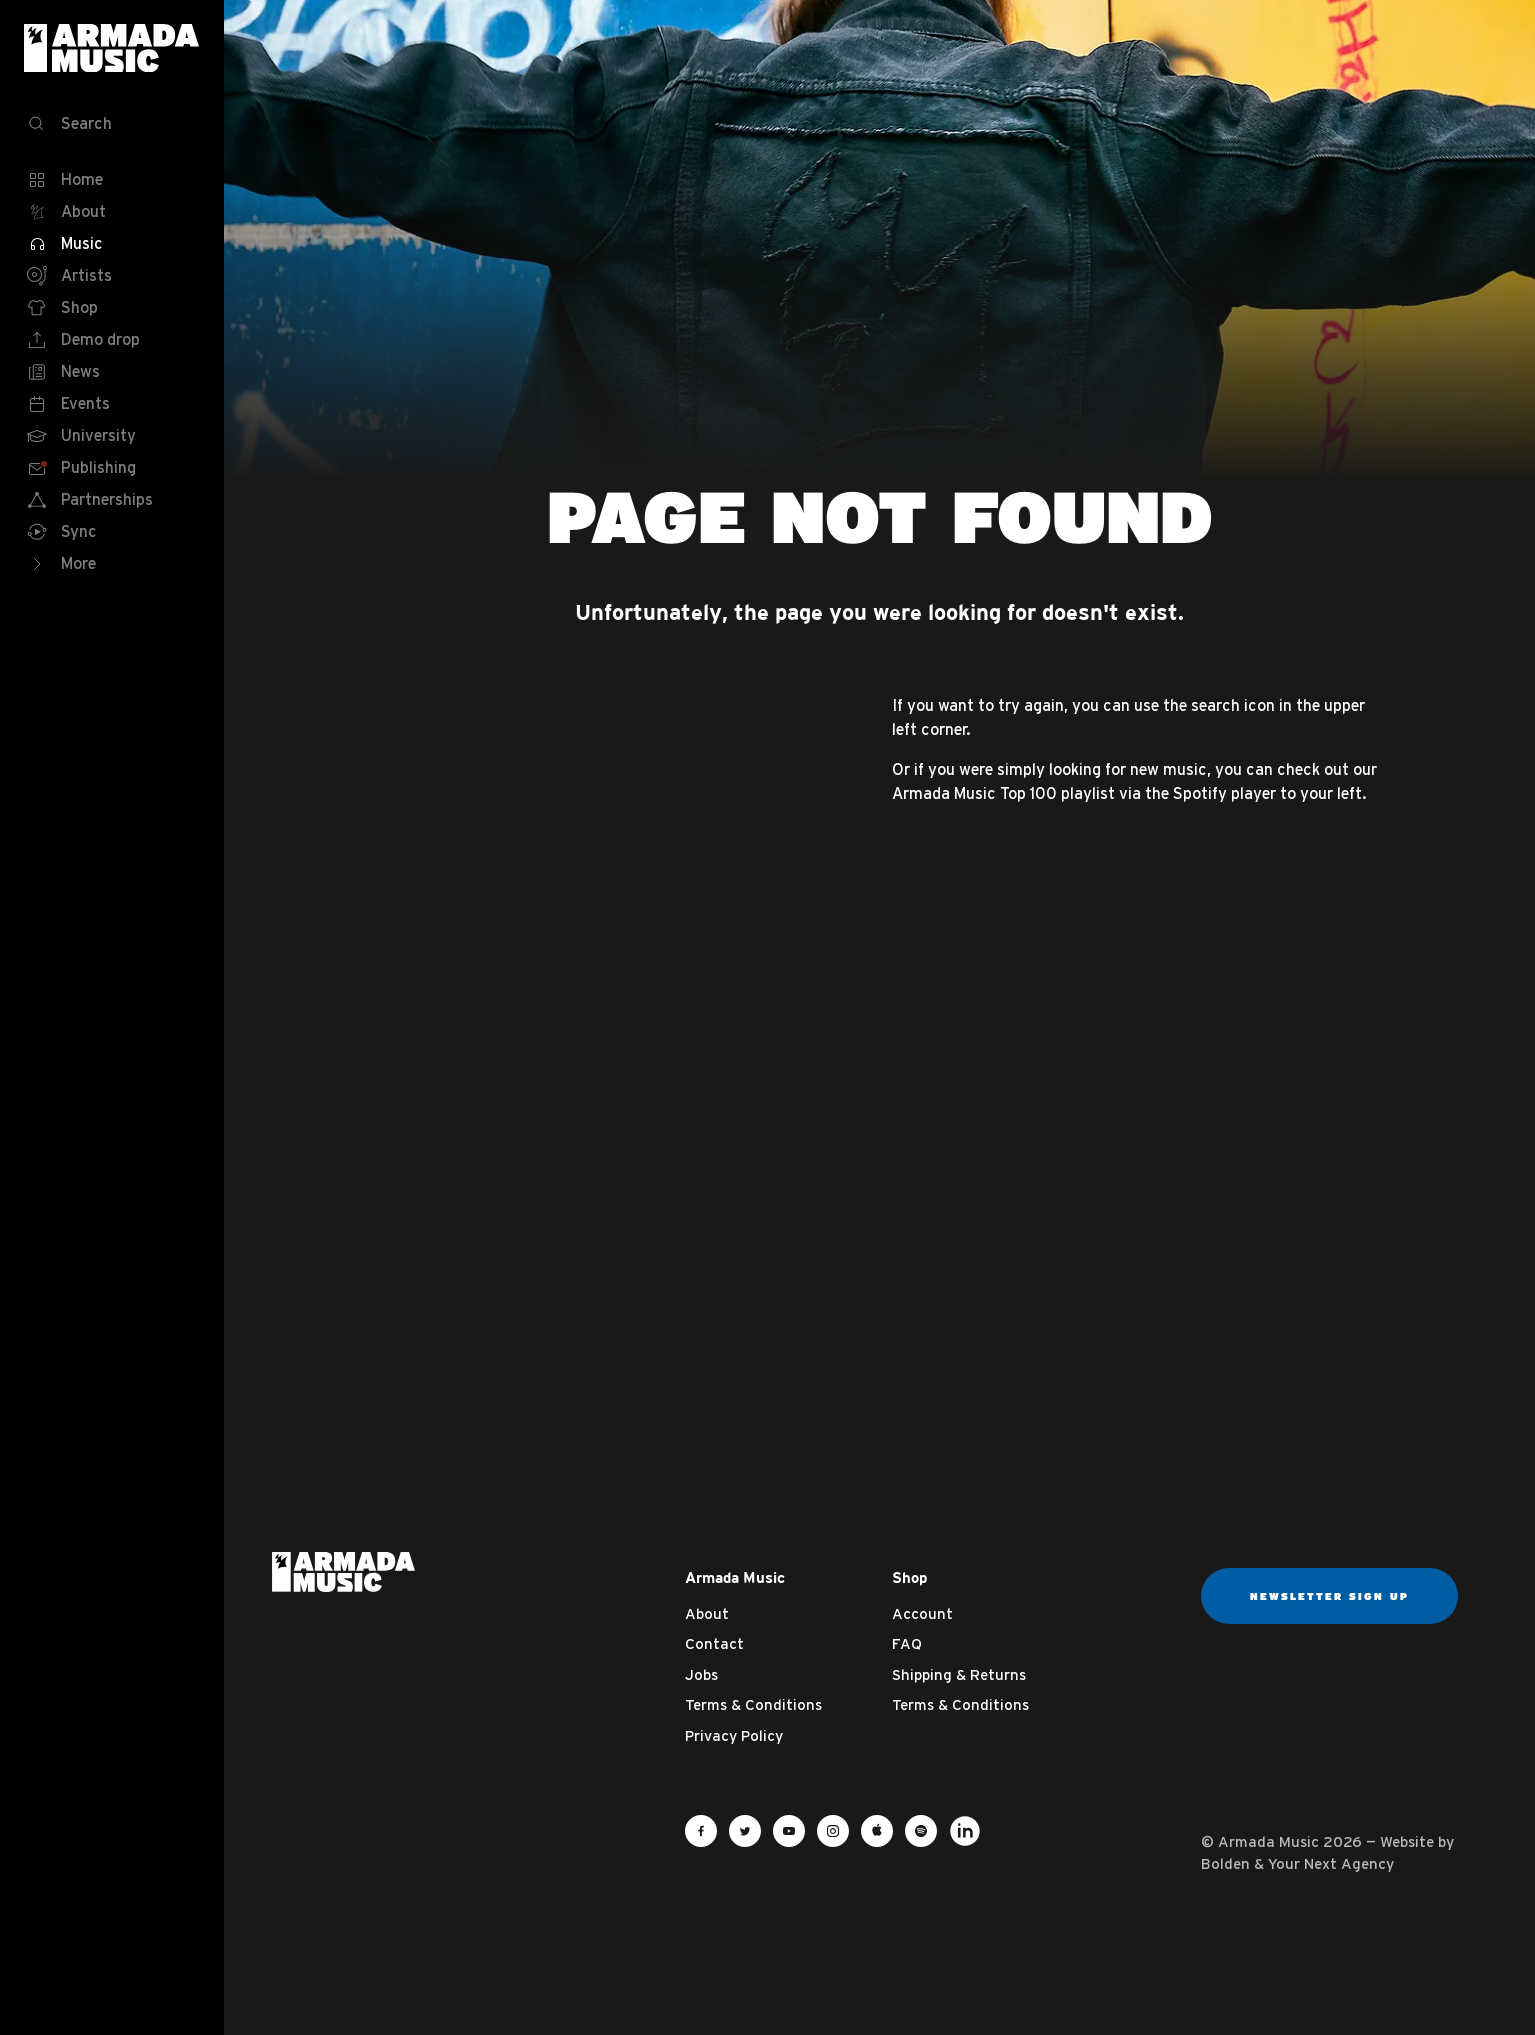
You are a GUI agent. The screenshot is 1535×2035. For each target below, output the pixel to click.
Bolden (1225, 1863)
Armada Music (112, 48)
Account (922, 1613)
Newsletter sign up (1329, 1596)
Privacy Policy (734, 1735)
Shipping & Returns (959, 1674)
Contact (714, 1643)
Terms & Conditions (753, 1704)
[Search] (112, 124)
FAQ (907, 1643)
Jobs (701, 1674)
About (707, 1613)
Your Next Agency (1331, 1863)
